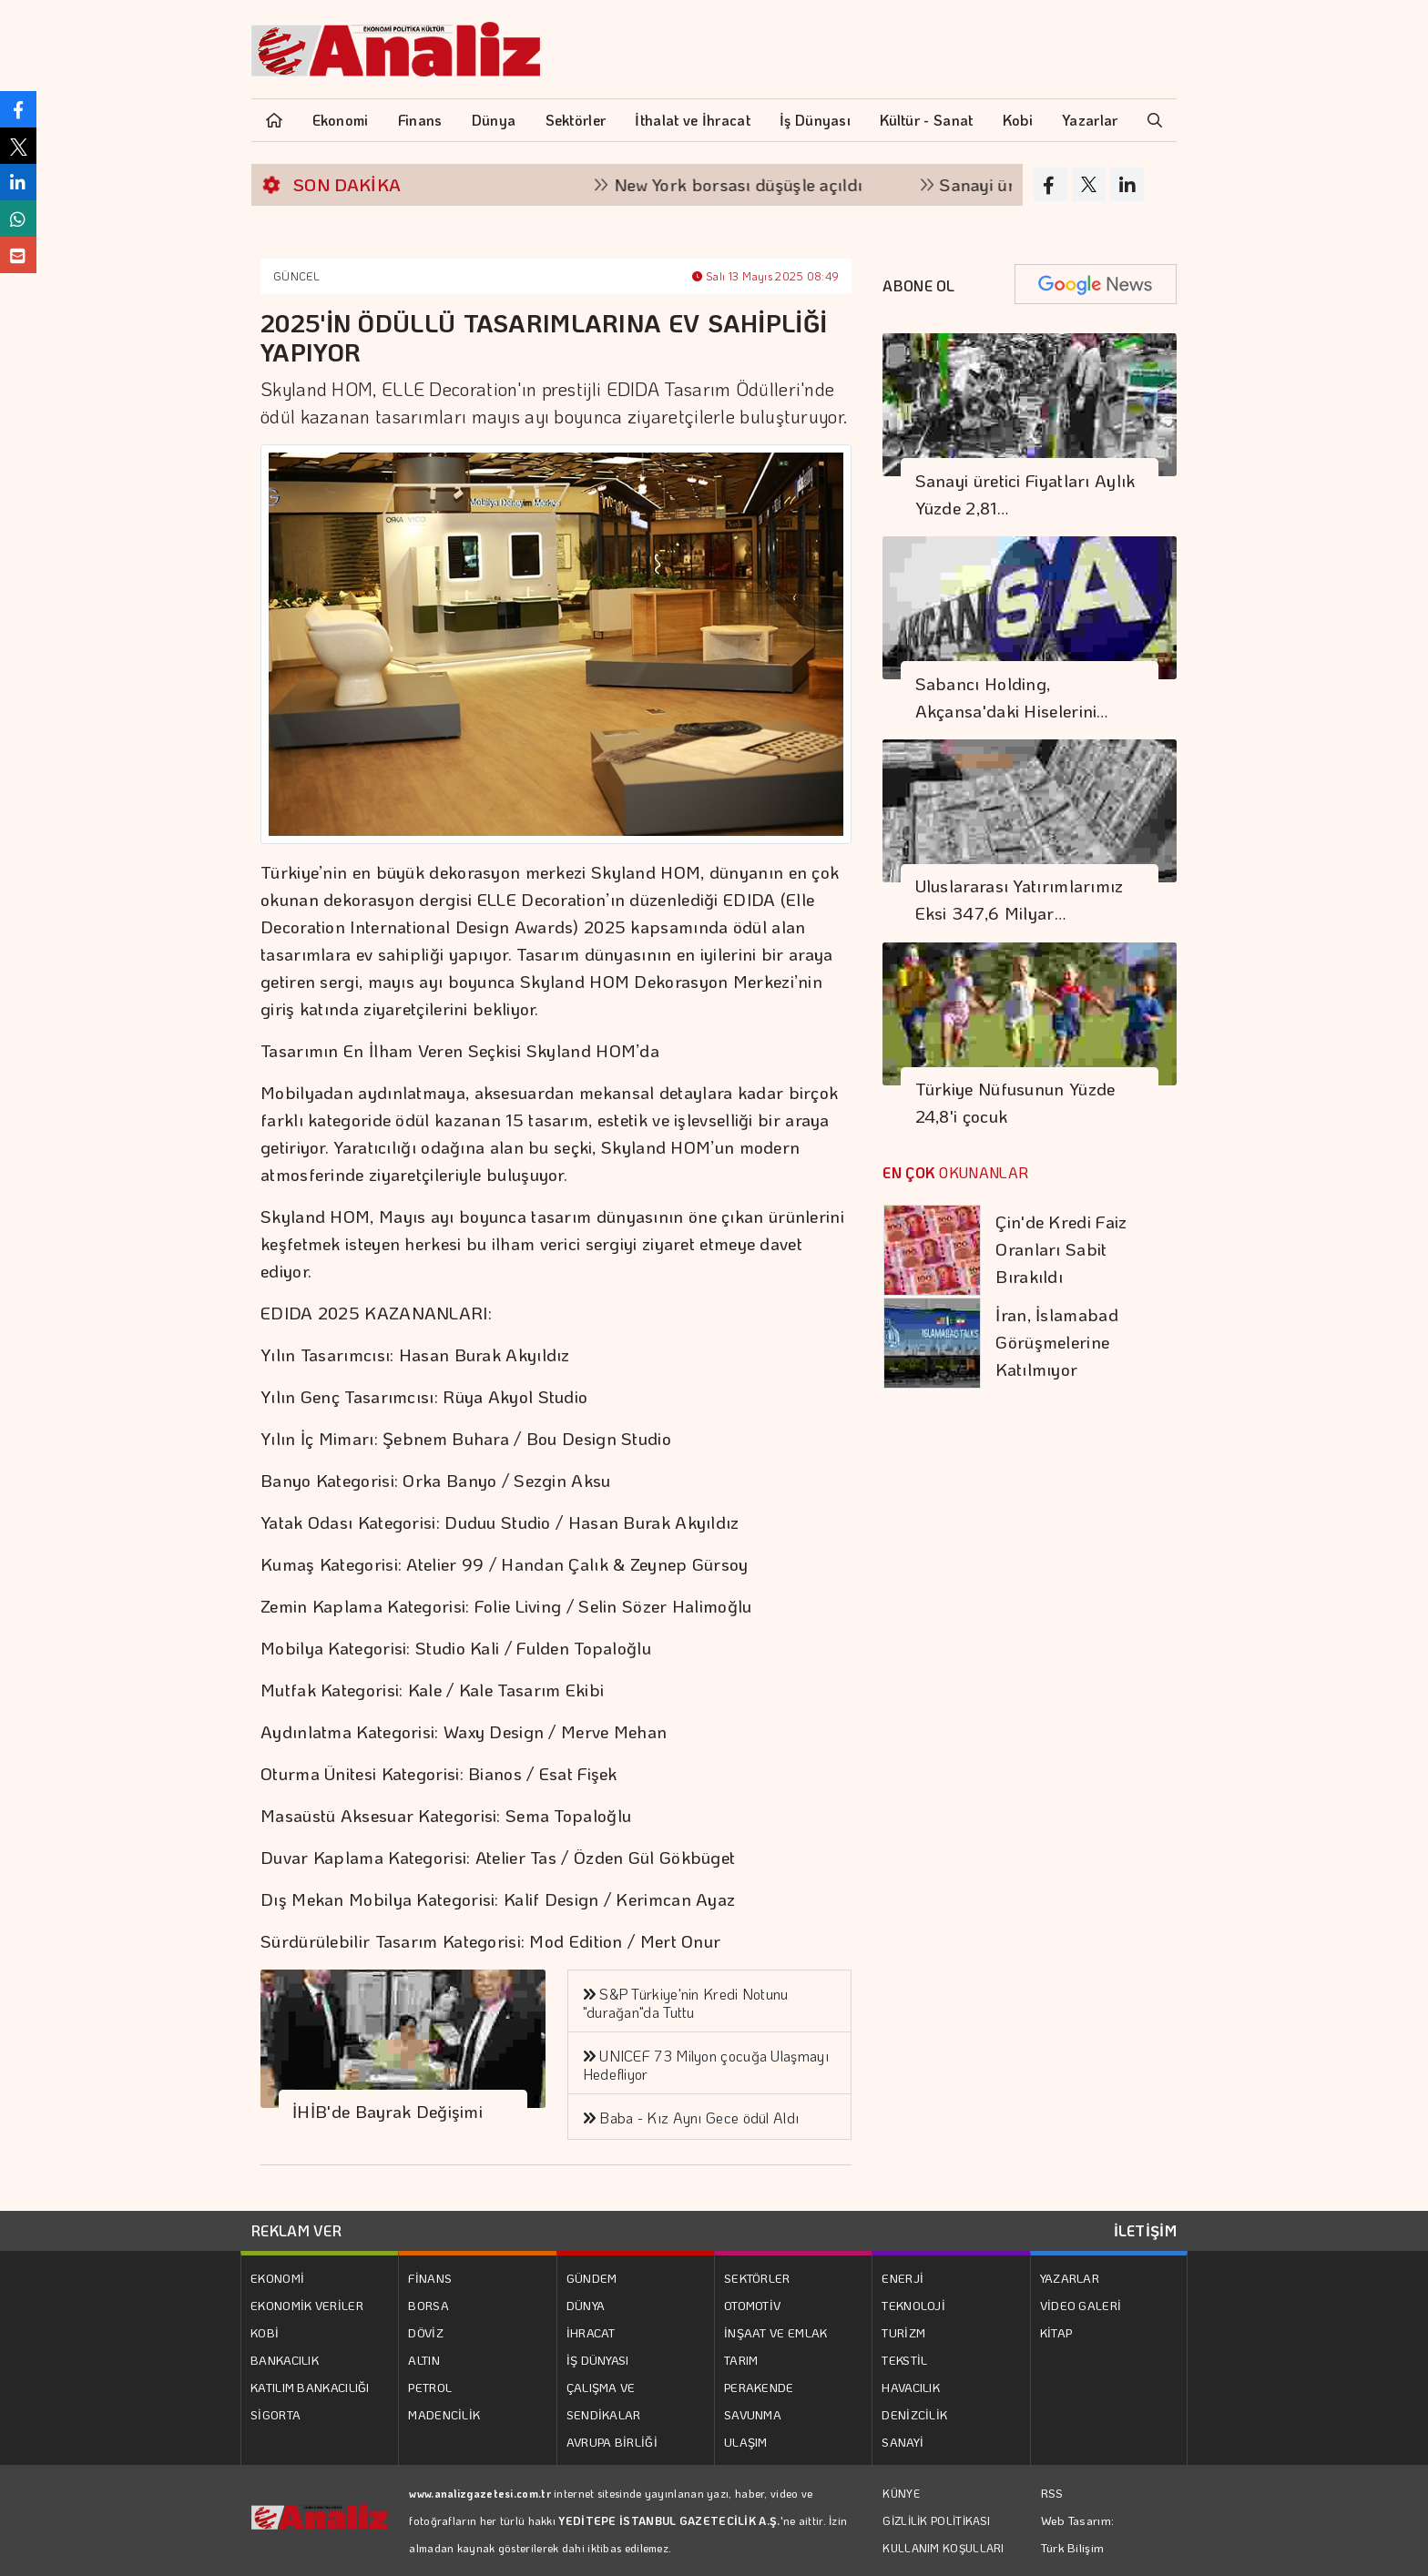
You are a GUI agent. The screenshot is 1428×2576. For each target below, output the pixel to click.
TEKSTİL (904, 2359)
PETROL (430, 2387)
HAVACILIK (911, 2387)
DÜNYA (586, 2305)
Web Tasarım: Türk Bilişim (1078, 2533)
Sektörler (576, 119)
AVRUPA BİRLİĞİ (612, 2441)
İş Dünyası (815, 119)
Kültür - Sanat (926, 119)
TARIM (741, 2359)
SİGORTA (275, 2414)
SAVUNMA (752, 2414)
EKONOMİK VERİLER (306, 2305)
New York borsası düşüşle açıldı (756, 184)
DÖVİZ (426, 2332)
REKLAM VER (296, 2230)
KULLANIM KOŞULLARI (943, 2547)
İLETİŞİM (1145, 2230)
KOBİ (264, 2332)
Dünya (494, 119)
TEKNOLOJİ (913, 2305)
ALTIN (424, 2359)
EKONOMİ (277, 2278)
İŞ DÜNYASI (597, 2359)
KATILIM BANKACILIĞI (310, 2387)
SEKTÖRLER (757, 2278)
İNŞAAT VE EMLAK (776, 2332)
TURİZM (903, 2332)
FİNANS (430, 2278)
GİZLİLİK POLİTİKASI (936, 2520)
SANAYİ (902, 2441)
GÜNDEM (591, 2278)
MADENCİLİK (444, 2414)
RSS (1052, 2492)
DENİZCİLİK (914, 2414)
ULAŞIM (746, 2441)
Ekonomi (340, 119)
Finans (420, 119)
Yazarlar (1089, 119)
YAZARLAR (1069, 2278)
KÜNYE (901, 2493)
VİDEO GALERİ (1081, 2305)
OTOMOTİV (752, 2305)
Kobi (1018, 119)
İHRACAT (591, 2332)
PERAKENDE (759, 2387)
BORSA (428, 2305)
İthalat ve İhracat (692, 119)
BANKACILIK (284, 2359)
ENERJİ (902, 2278)
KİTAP (1056, 2332)
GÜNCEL (296, 276)
